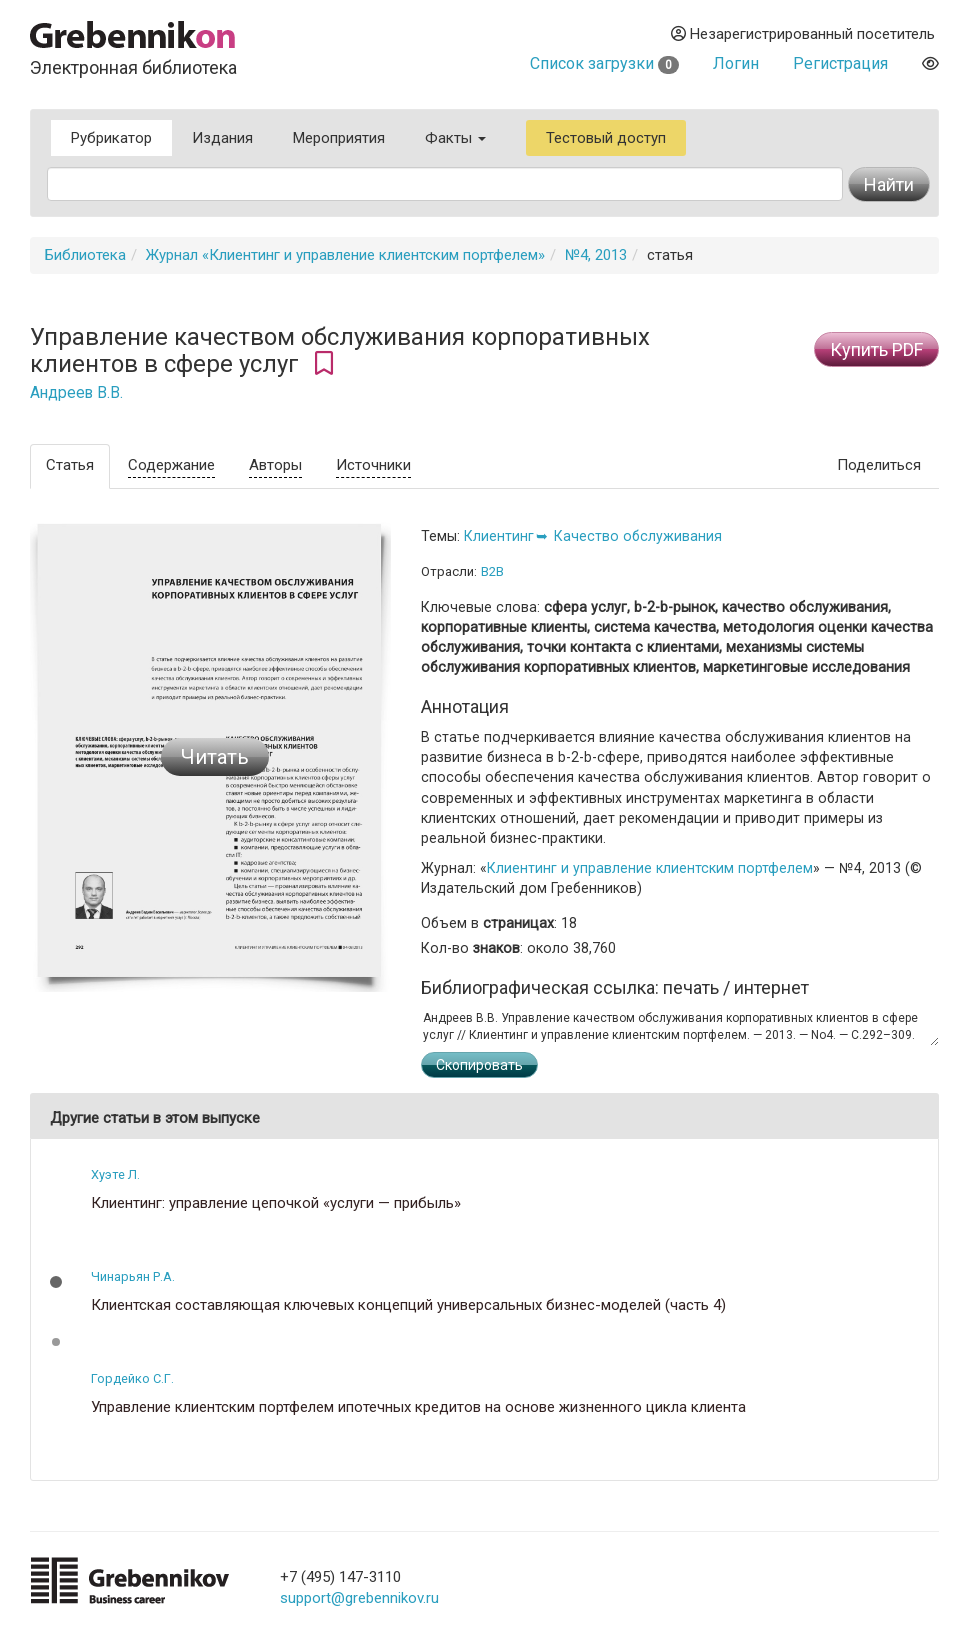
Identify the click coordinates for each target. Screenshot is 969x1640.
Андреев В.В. (76, 393)
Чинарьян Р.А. (133, 1276)
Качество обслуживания (638, 536)
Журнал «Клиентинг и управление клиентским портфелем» (345, 255)
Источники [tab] (373, 465)
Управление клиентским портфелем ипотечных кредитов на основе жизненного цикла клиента (418, 1407)
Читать (215, 757)
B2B (492, 571)
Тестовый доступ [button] (606, 138)
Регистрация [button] (840, 63)
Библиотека (85, 255)
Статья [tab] (70, 465)
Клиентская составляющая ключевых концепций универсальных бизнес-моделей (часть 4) (408, 1305)
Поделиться (879, 465)
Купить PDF (876, 349)
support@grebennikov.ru (359, 1598)
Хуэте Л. (115, 1174)
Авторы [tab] (275, 465)
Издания (222, 138)
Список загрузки (604, 63)
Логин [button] (736, 63)
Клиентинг (499, 536)
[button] (56, 1282)
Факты (455, 138)
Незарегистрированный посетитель (803, 34)
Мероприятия (339, 138)
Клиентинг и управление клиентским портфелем (650, 868)
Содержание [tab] (171, 465)
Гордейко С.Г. (132, 1378)
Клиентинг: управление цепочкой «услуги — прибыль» (276, 1203)
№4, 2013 (596, 255)
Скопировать (479, 1065)
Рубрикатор (111, 138)
